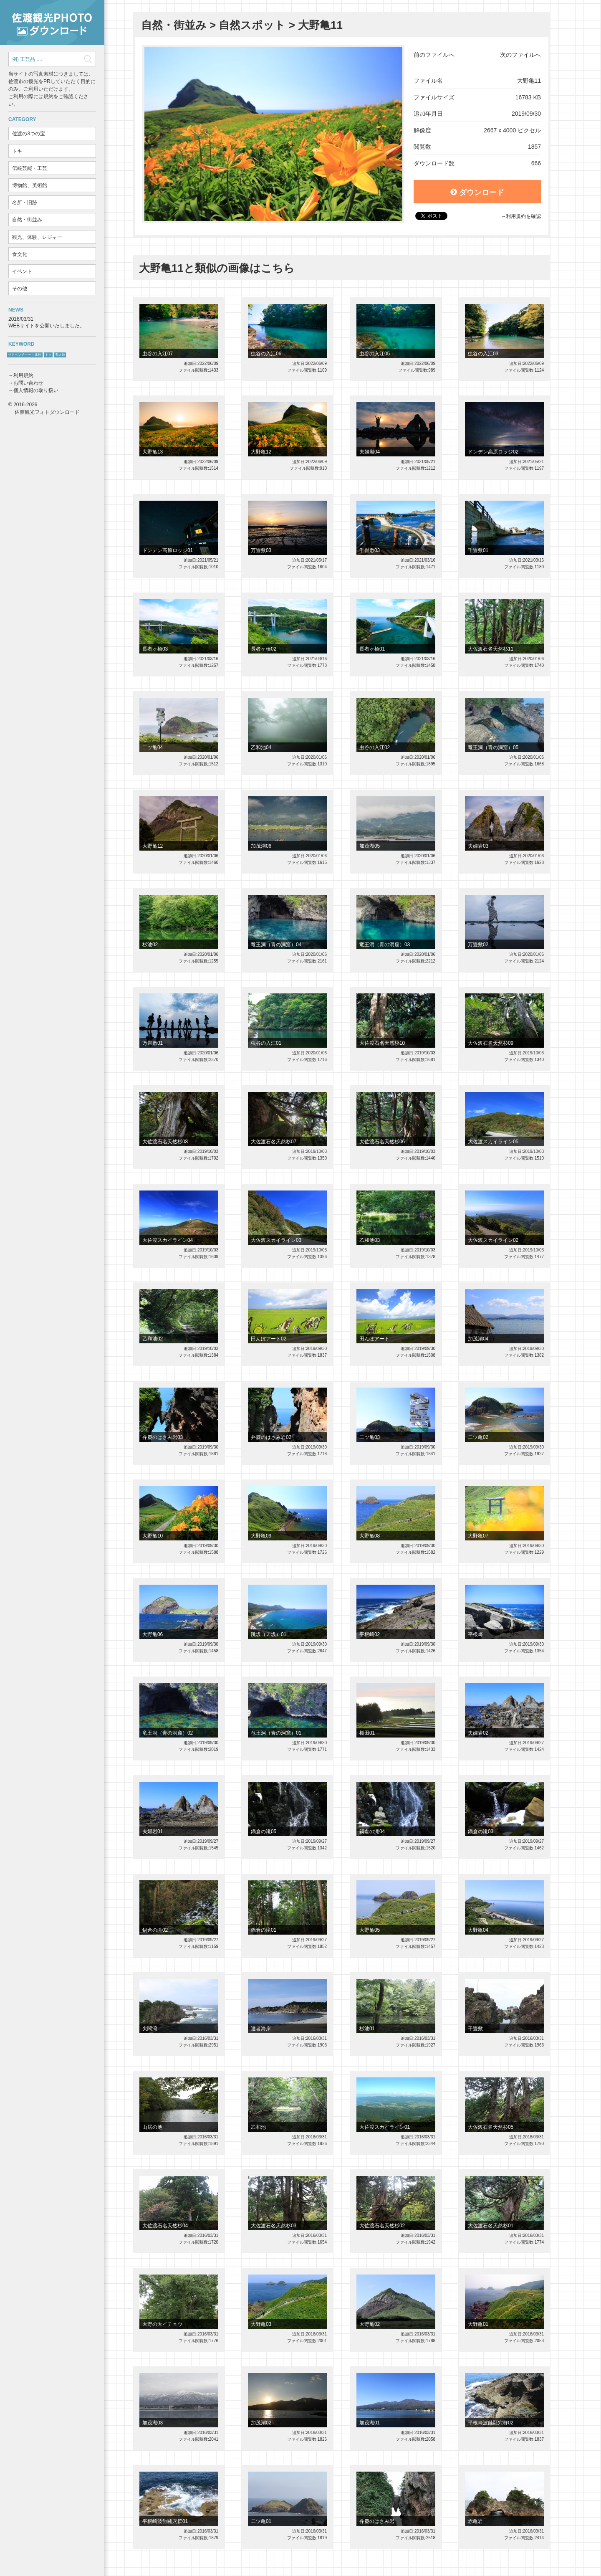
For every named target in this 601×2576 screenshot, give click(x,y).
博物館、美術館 (29, 185)
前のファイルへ (434, 54)
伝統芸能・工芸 (29, 168)
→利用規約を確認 (521, 216)
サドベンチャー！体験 (24, 355)
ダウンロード (477, 192)
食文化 (19, 254)
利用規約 (23, 375)
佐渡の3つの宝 (28, 134)
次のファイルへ (520, 54)
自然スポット (252, 25)
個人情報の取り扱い (35, 390)
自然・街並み (27, 220)
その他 (19, 288)
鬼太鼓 (60, 355)
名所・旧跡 (24, 202)
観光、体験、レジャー (37, 237)
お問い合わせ (28, 383)
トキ (17, 151)
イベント (22, 271)
